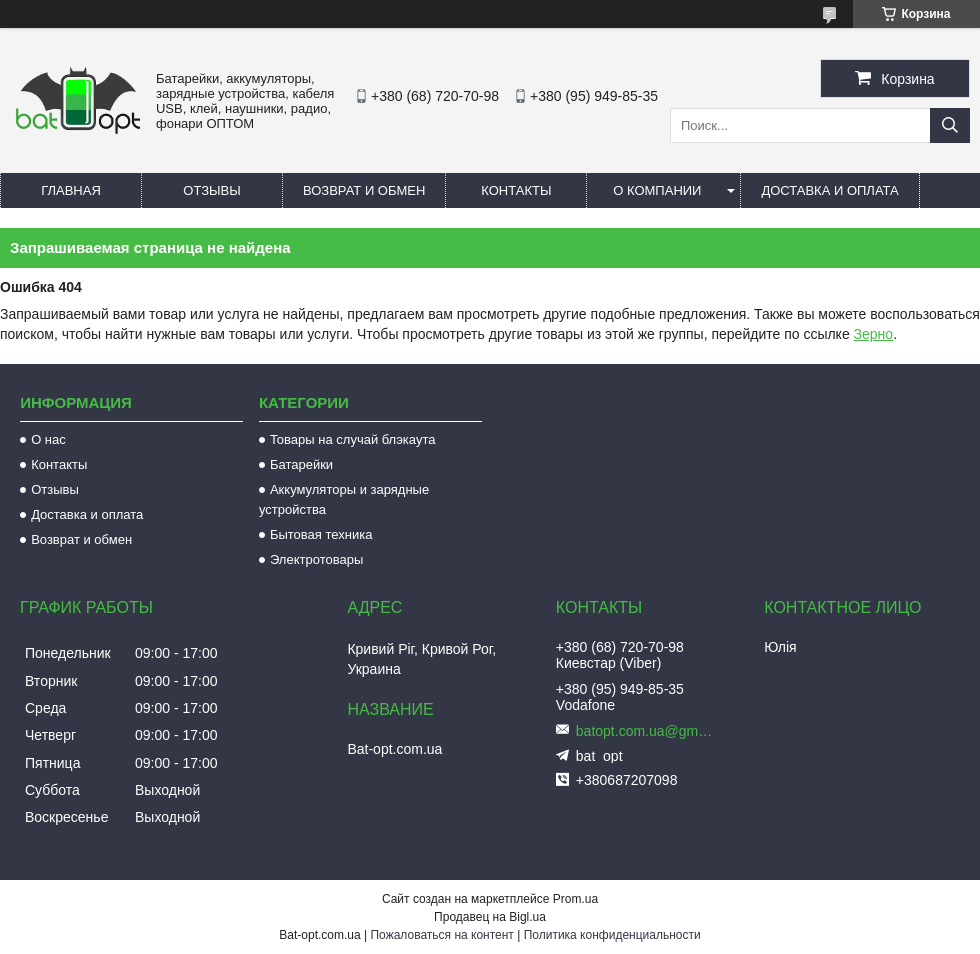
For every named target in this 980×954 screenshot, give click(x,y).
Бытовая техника (321, 534)
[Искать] (950, 125)
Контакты (516, 190)
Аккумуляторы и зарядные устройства (344, 499)
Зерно (874, 334)
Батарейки (301, 464)
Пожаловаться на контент (441, 935)
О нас (48, 439)
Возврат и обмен (364, 190)
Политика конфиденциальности (612, 935)
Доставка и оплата (829, 190)
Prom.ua (575, 899)
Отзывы (211, 190)
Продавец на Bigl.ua (490, 917)
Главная (71, 190)
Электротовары (316, 559)
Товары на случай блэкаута (353, 439)
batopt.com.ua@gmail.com (646, 731)
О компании (657, 190)
